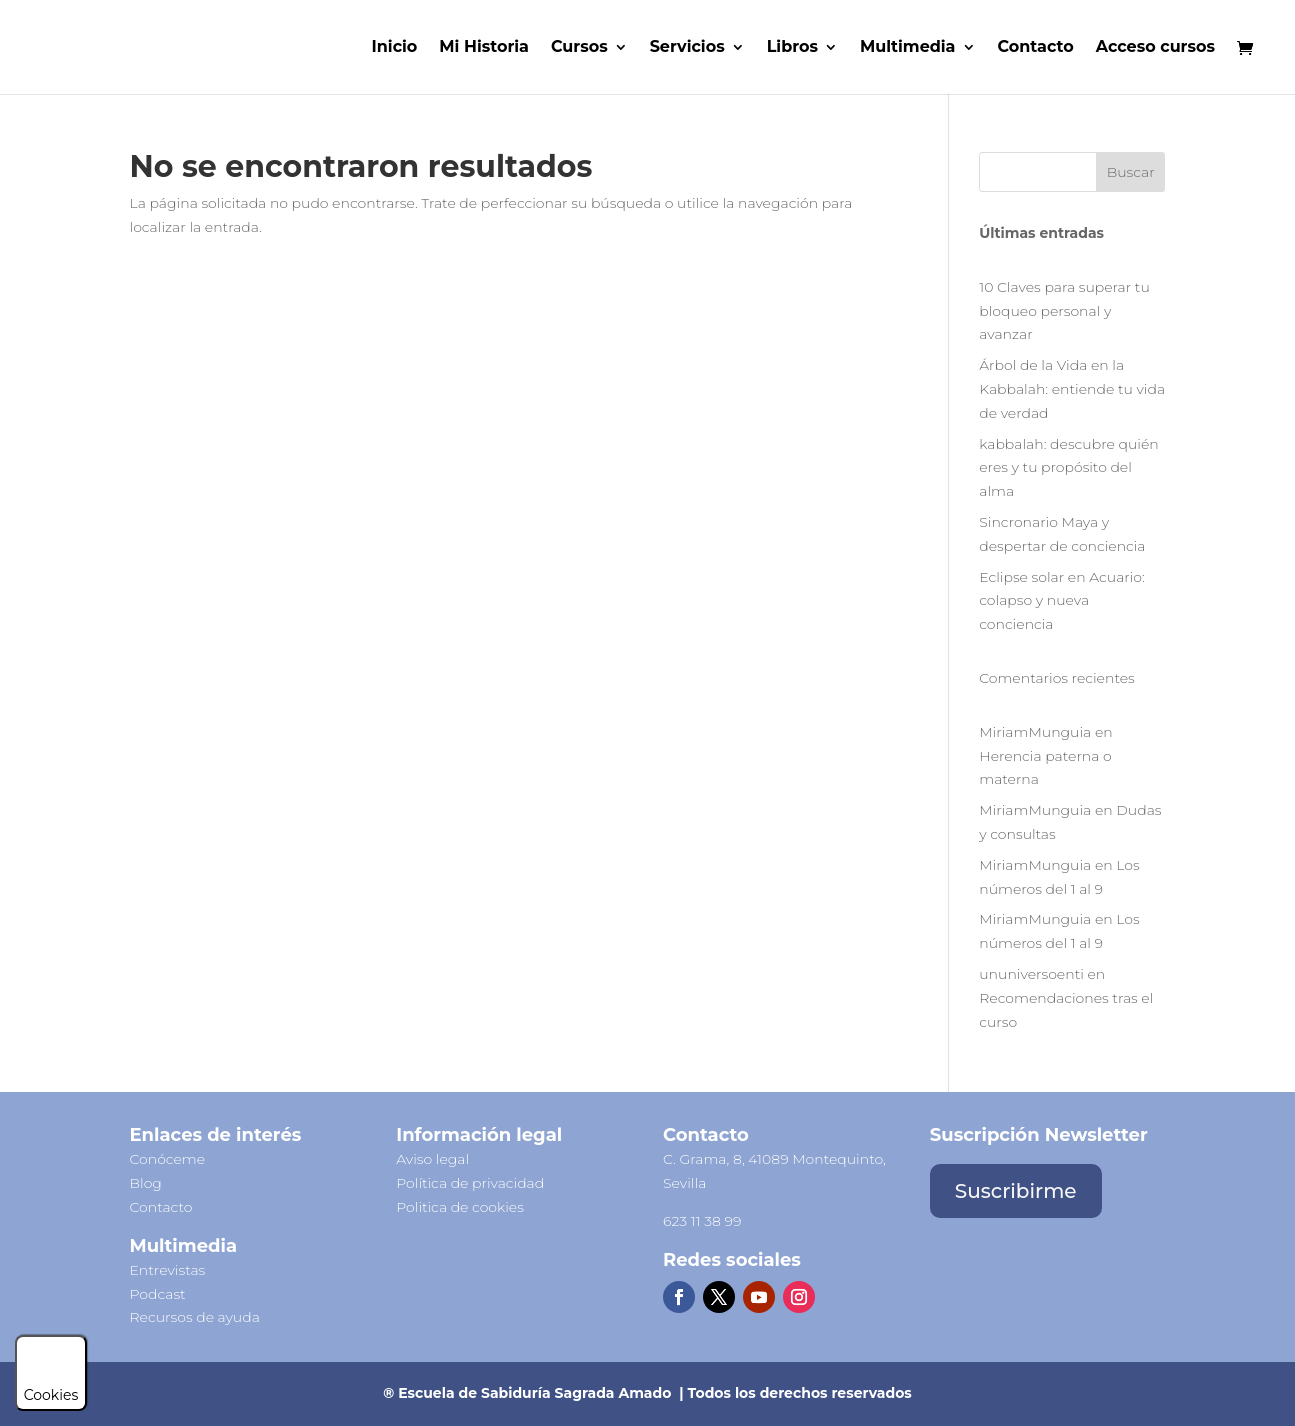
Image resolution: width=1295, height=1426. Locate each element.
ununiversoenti (1031, 974)
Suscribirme (1016, 1191)
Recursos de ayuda (195, 1317)
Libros (792, 48)
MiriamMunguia (1035, 732)
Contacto (1036, 48)
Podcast (158, 1294)
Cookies (51, 1386)
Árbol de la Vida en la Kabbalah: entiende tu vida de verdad (1072, 389)
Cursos (579, 48)
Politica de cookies (460, 1207)
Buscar (1131, 172)
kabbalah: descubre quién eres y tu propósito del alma (1068, 468)
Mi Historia (484, 48)
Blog (146, 1183)
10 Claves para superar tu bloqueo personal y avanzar (1064, 311)
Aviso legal (432, 1159)
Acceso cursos (1155, 48)
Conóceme (168, 1159)
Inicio (395, 48)
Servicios (687, 48)
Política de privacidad (470, 1183)
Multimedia (908, 48)
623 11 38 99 (702, 1221)
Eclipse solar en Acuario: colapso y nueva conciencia (1062, 601)
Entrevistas (168, 1270)
